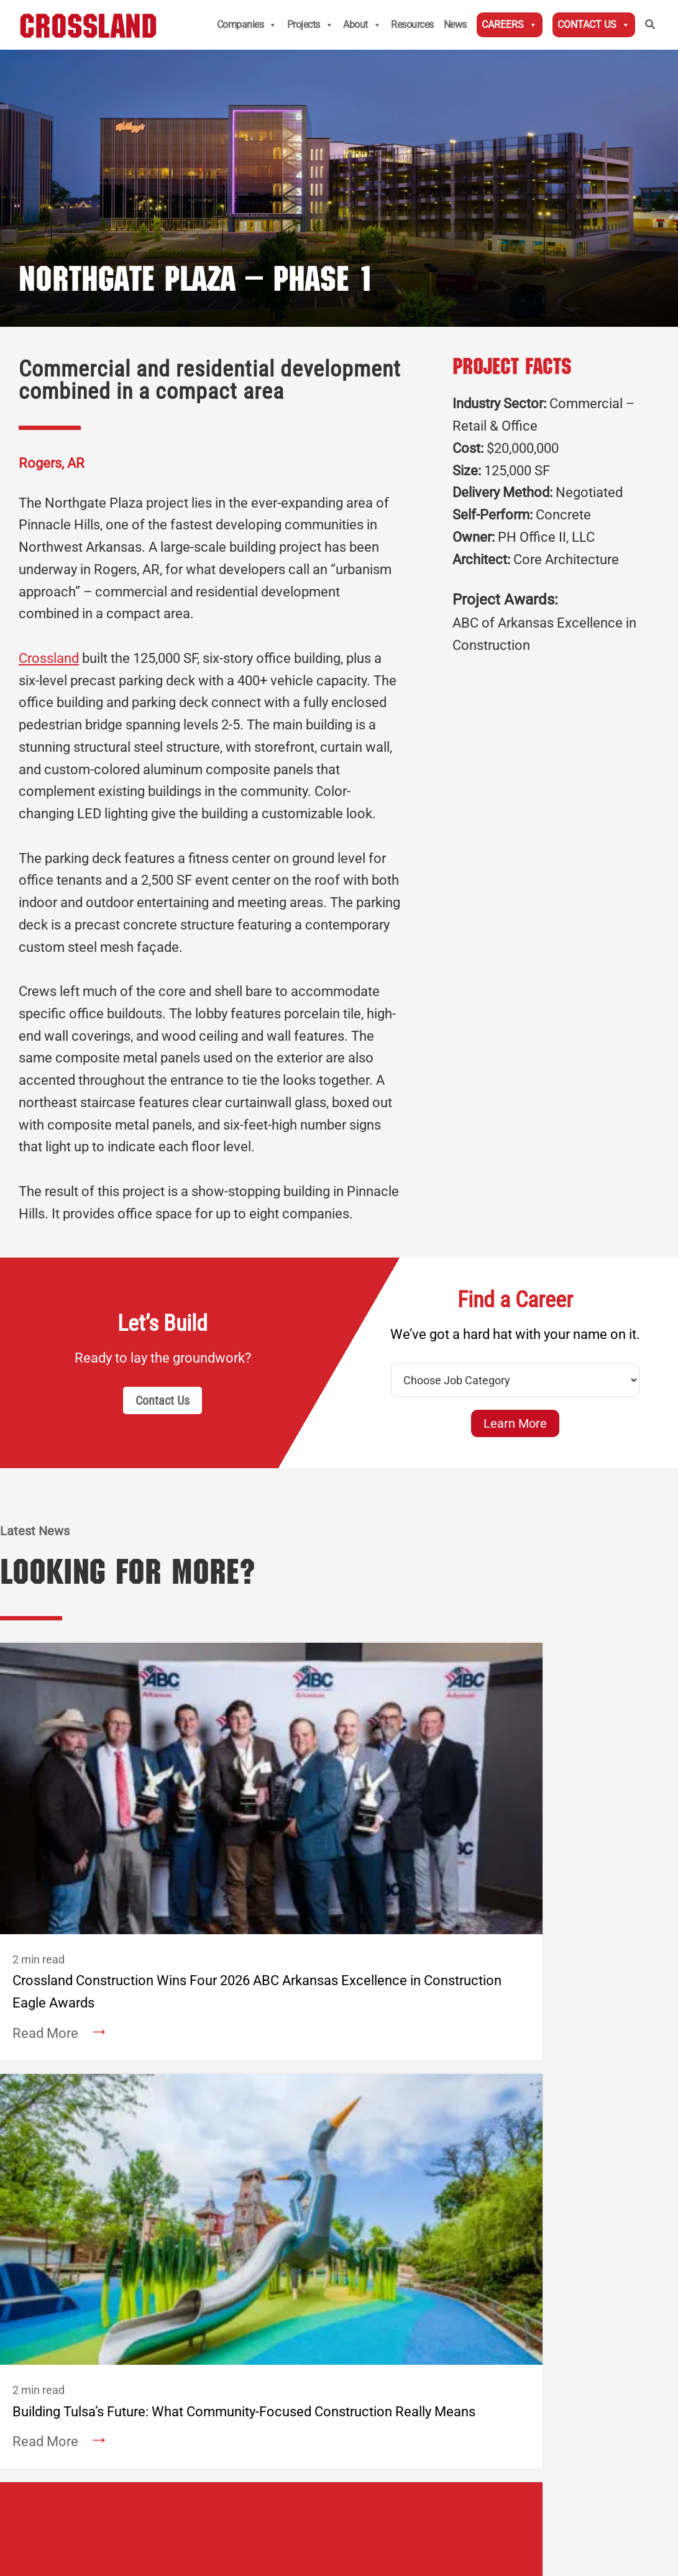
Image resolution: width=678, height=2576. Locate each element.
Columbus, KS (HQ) (238, 2056)
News (455, 24)
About (362, 24)
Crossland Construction (279, 2036)
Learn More (515, 1423)
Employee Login (216, 2308)
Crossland (49, 658)
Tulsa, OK (359, 2127)
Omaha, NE (506, 2093)
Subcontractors (97, 2308)
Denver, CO (220, 2147)
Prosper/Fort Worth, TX (389, 2145)
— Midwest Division (239, 2074)
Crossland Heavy (538, 2036)
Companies (247, 24)
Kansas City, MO (374, 2072)
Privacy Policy (255, 2437)
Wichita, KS (363, 2054)
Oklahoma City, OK (379, 2109)
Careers (510, 24)
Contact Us (593, 24)
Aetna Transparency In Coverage (108, 2455)
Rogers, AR (220, 2129)
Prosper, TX (506, 2147)
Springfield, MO (372, 2090)
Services (81, 2157)
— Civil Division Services (249, 2111)
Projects (310, 24)
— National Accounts (242, 2093)
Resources (412, 24)
